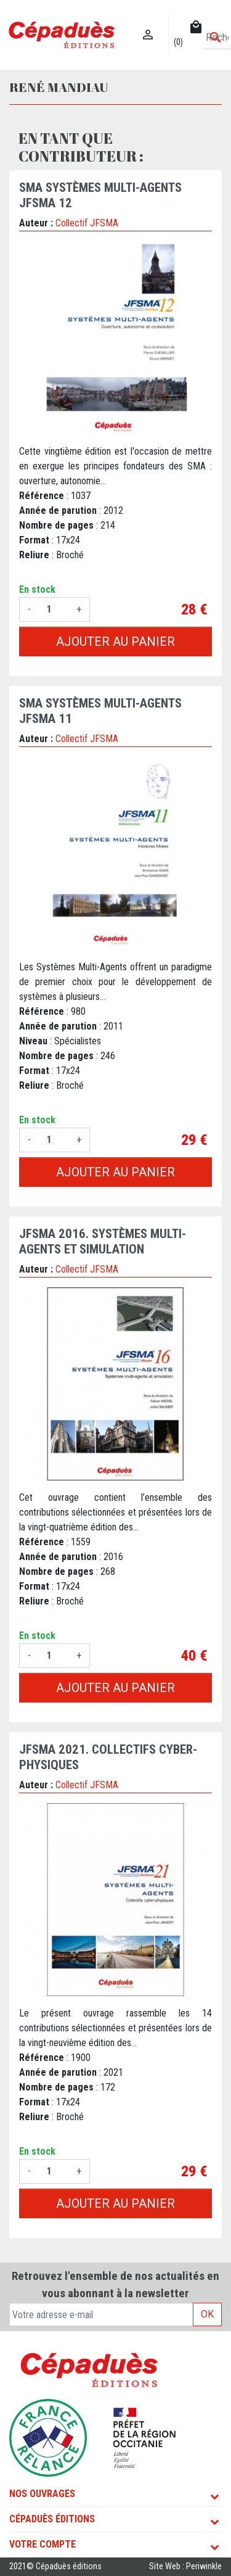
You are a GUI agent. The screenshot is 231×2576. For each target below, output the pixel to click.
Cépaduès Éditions (52, 2519)
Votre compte (42, 2544)
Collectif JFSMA (86, 223)
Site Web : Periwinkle (185, 2566)
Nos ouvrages (42, 2494)
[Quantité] (53, 609)
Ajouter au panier (115, 641)
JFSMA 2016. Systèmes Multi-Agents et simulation (102, 1241)
